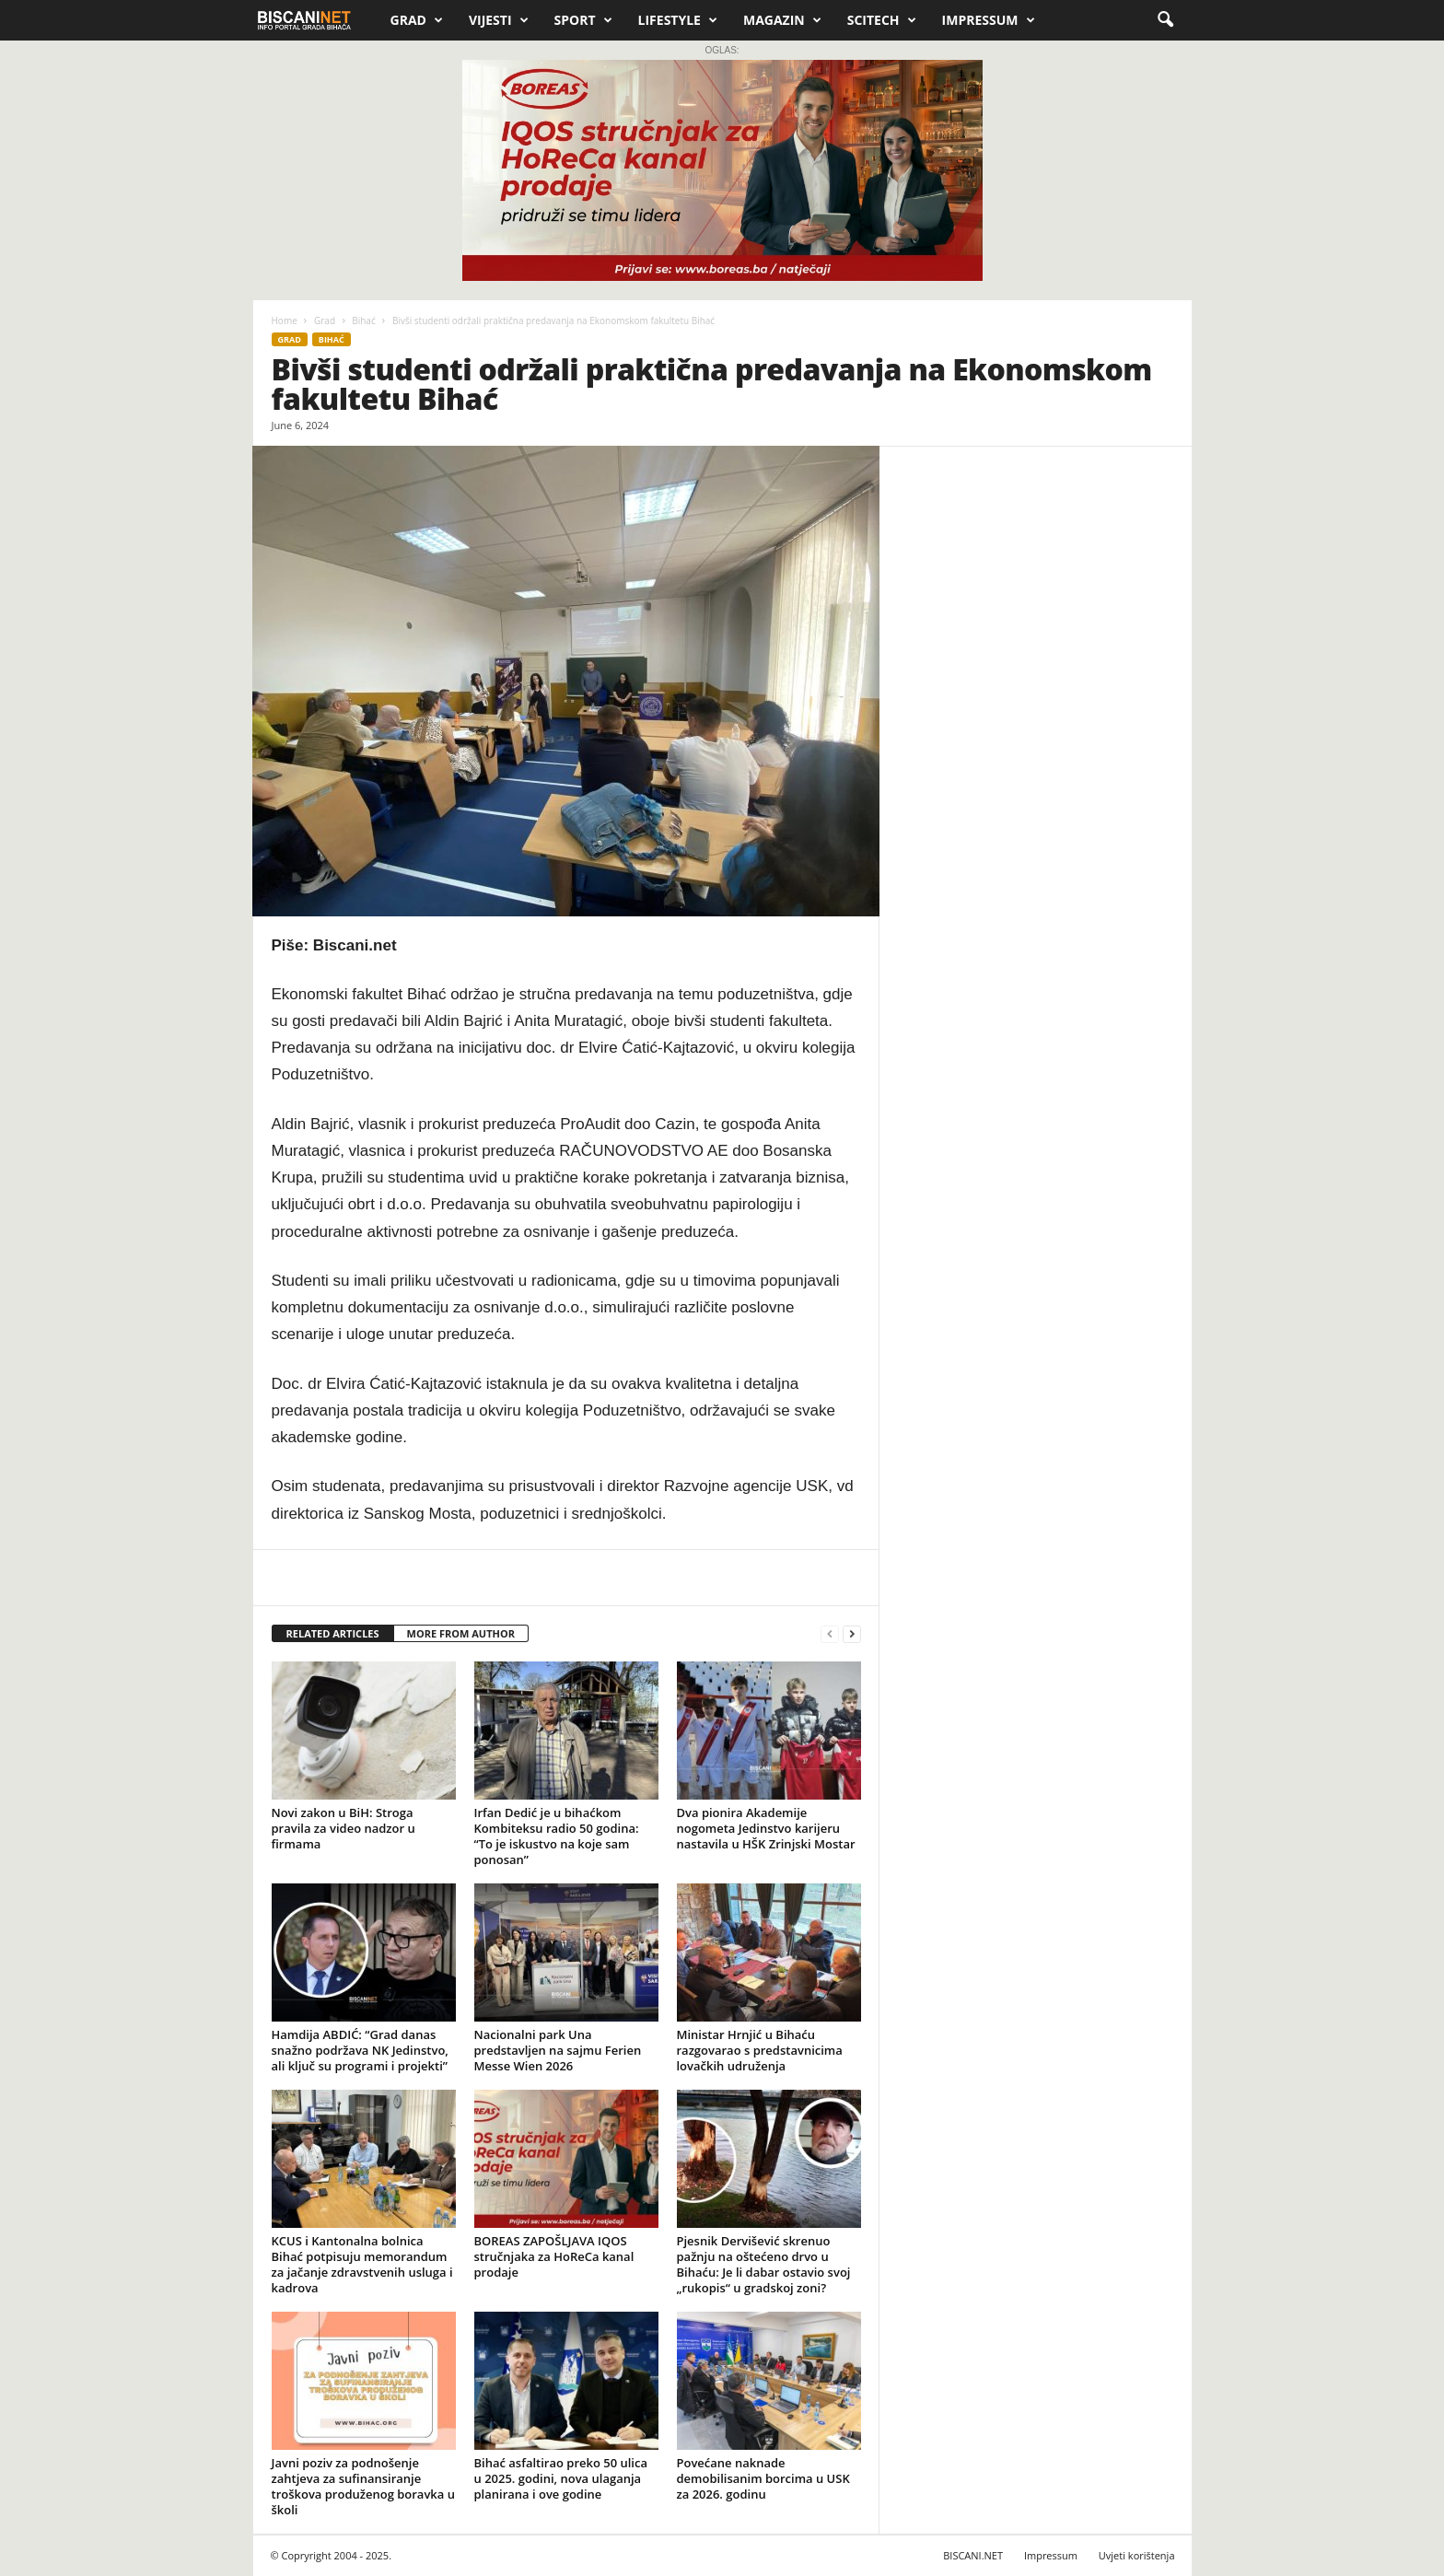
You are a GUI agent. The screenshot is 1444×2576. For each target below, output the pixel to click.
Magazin (782, 20)
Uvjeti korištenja (1137, 2555)
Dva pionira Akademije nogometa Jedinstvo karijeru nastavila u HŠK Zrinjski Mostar (766, 1828)
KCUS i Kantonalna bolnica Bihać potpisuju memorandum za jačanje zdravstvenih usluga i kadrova (362, 2264)
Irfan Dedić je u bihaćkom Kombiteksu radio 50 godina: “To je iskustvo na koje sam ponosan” (556, 1836)
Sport (583, 20)
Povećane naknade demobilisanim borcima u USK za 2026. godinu (763, 2478)
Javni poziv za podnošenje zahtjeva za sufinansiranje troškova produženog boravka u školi (363, 2486)
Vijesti (499, 20)
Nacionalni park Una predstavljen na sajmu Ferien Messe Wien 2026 (558, 2050)
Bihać (363, 320)
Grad (416, 20)
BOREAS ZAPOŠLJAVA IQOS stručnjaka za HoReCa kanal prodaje (554, 2256)
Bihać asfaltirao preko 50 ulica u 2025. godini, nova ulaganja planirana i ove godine (561, 2478)
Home (284, 320)
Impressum (988, 20)
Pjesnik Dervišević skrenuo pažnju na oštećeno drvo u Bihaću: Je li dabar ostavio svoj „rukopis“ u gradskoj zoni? (764, 2264)
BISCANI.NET (973, 2555)
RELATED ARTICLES (332, 1633)
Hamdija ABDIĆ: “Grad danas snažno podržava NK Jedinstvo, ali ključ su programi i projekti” (360, 2050)
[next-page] (852, 1634)
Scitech (881, 20)
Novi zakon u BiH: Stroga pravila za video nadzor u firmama (343, 1828)
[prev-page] (830, 1634)
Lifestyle (677, 20)
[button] (1165, 20)
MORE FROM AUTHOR (461, 1633)
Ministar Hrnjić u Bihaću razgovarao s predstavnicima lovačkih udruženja (760, 2050)
